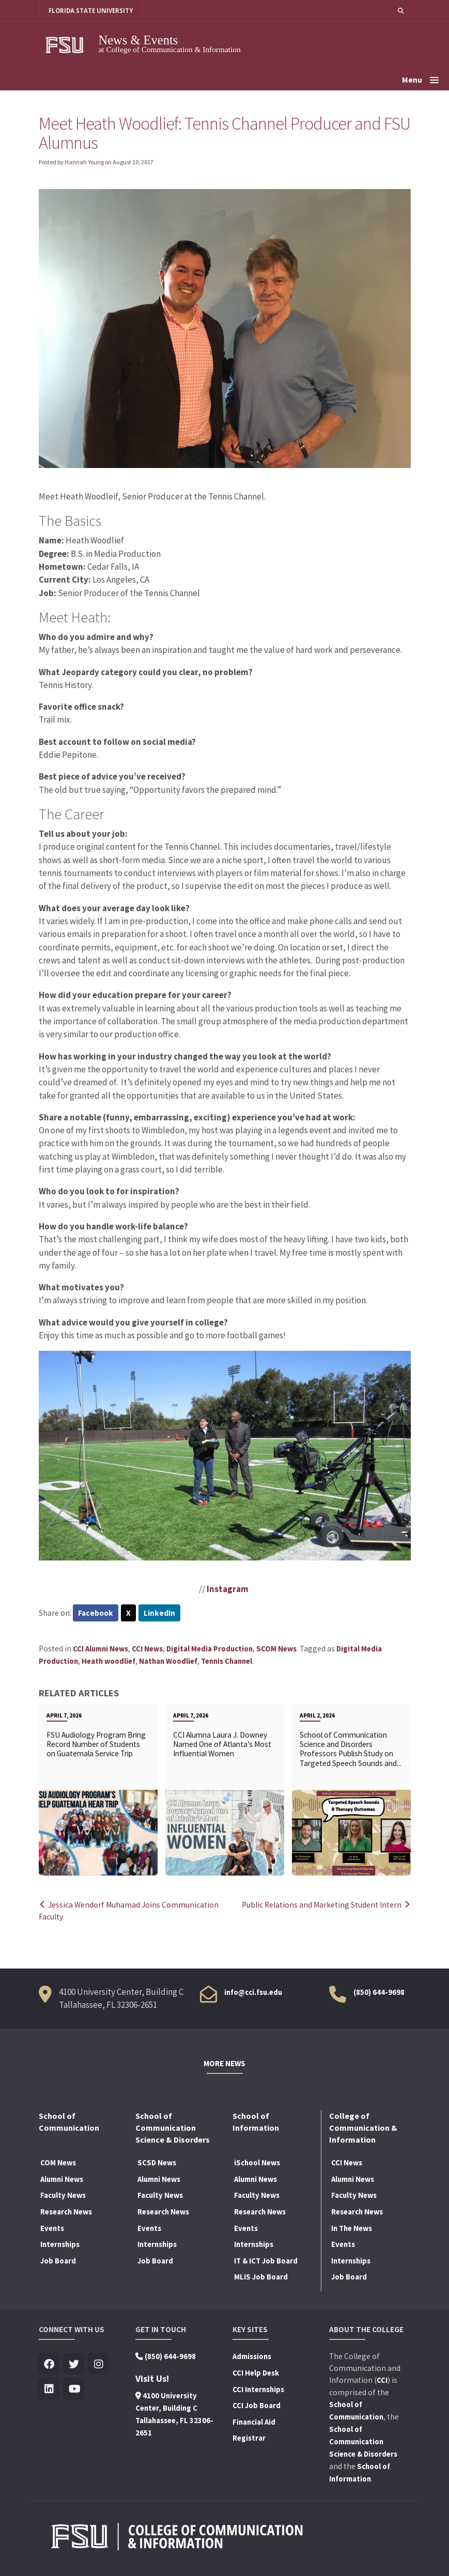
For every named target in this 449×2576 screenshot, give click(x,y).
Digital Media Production (209, 1648)
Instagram (228, 1589)
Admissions (252, 2356)
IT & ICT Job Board (266, 2261)
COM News (58, 2162)
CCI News (147, 1648)
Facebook (95, 1613)
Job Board (58, 2261)
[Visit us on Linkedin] (49, 2389)
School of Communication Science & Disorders (363, 2442)
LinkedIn (159, 1613)
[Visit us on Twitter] (74, 2364)
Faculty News (63, 2195)
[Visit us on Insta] (99, 2364)
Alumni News (61, 2179)
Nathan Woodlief (168, 1661)
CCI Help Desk (256, 2373)
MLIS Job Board (261, 2277)
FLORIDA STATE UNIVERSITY (91, 10)
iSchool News (257, 2162)
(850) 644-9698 (379, 1992)
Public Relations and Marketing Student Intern (326, 1905)
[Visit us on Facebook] (49, 2364)
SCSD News (156, 2162)
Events (52, 2228)
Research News (66, 2211)
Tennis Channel (226, 1661)
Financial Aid (254, 2422)
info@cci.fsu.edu (253, 1992)
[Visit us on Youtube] (74, 2389)
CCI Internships (258, 2389)
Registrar (249, 2438)
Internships (60, 2244)
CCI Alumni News (100, 1648)
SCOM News (276, 1648)
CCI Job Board (257, 2405)
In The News (351, 2228)
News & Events (138, 40)
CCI (382, 2380)
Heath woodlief (108, 1661)
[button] (401, 10)
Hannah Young (84, 162)
